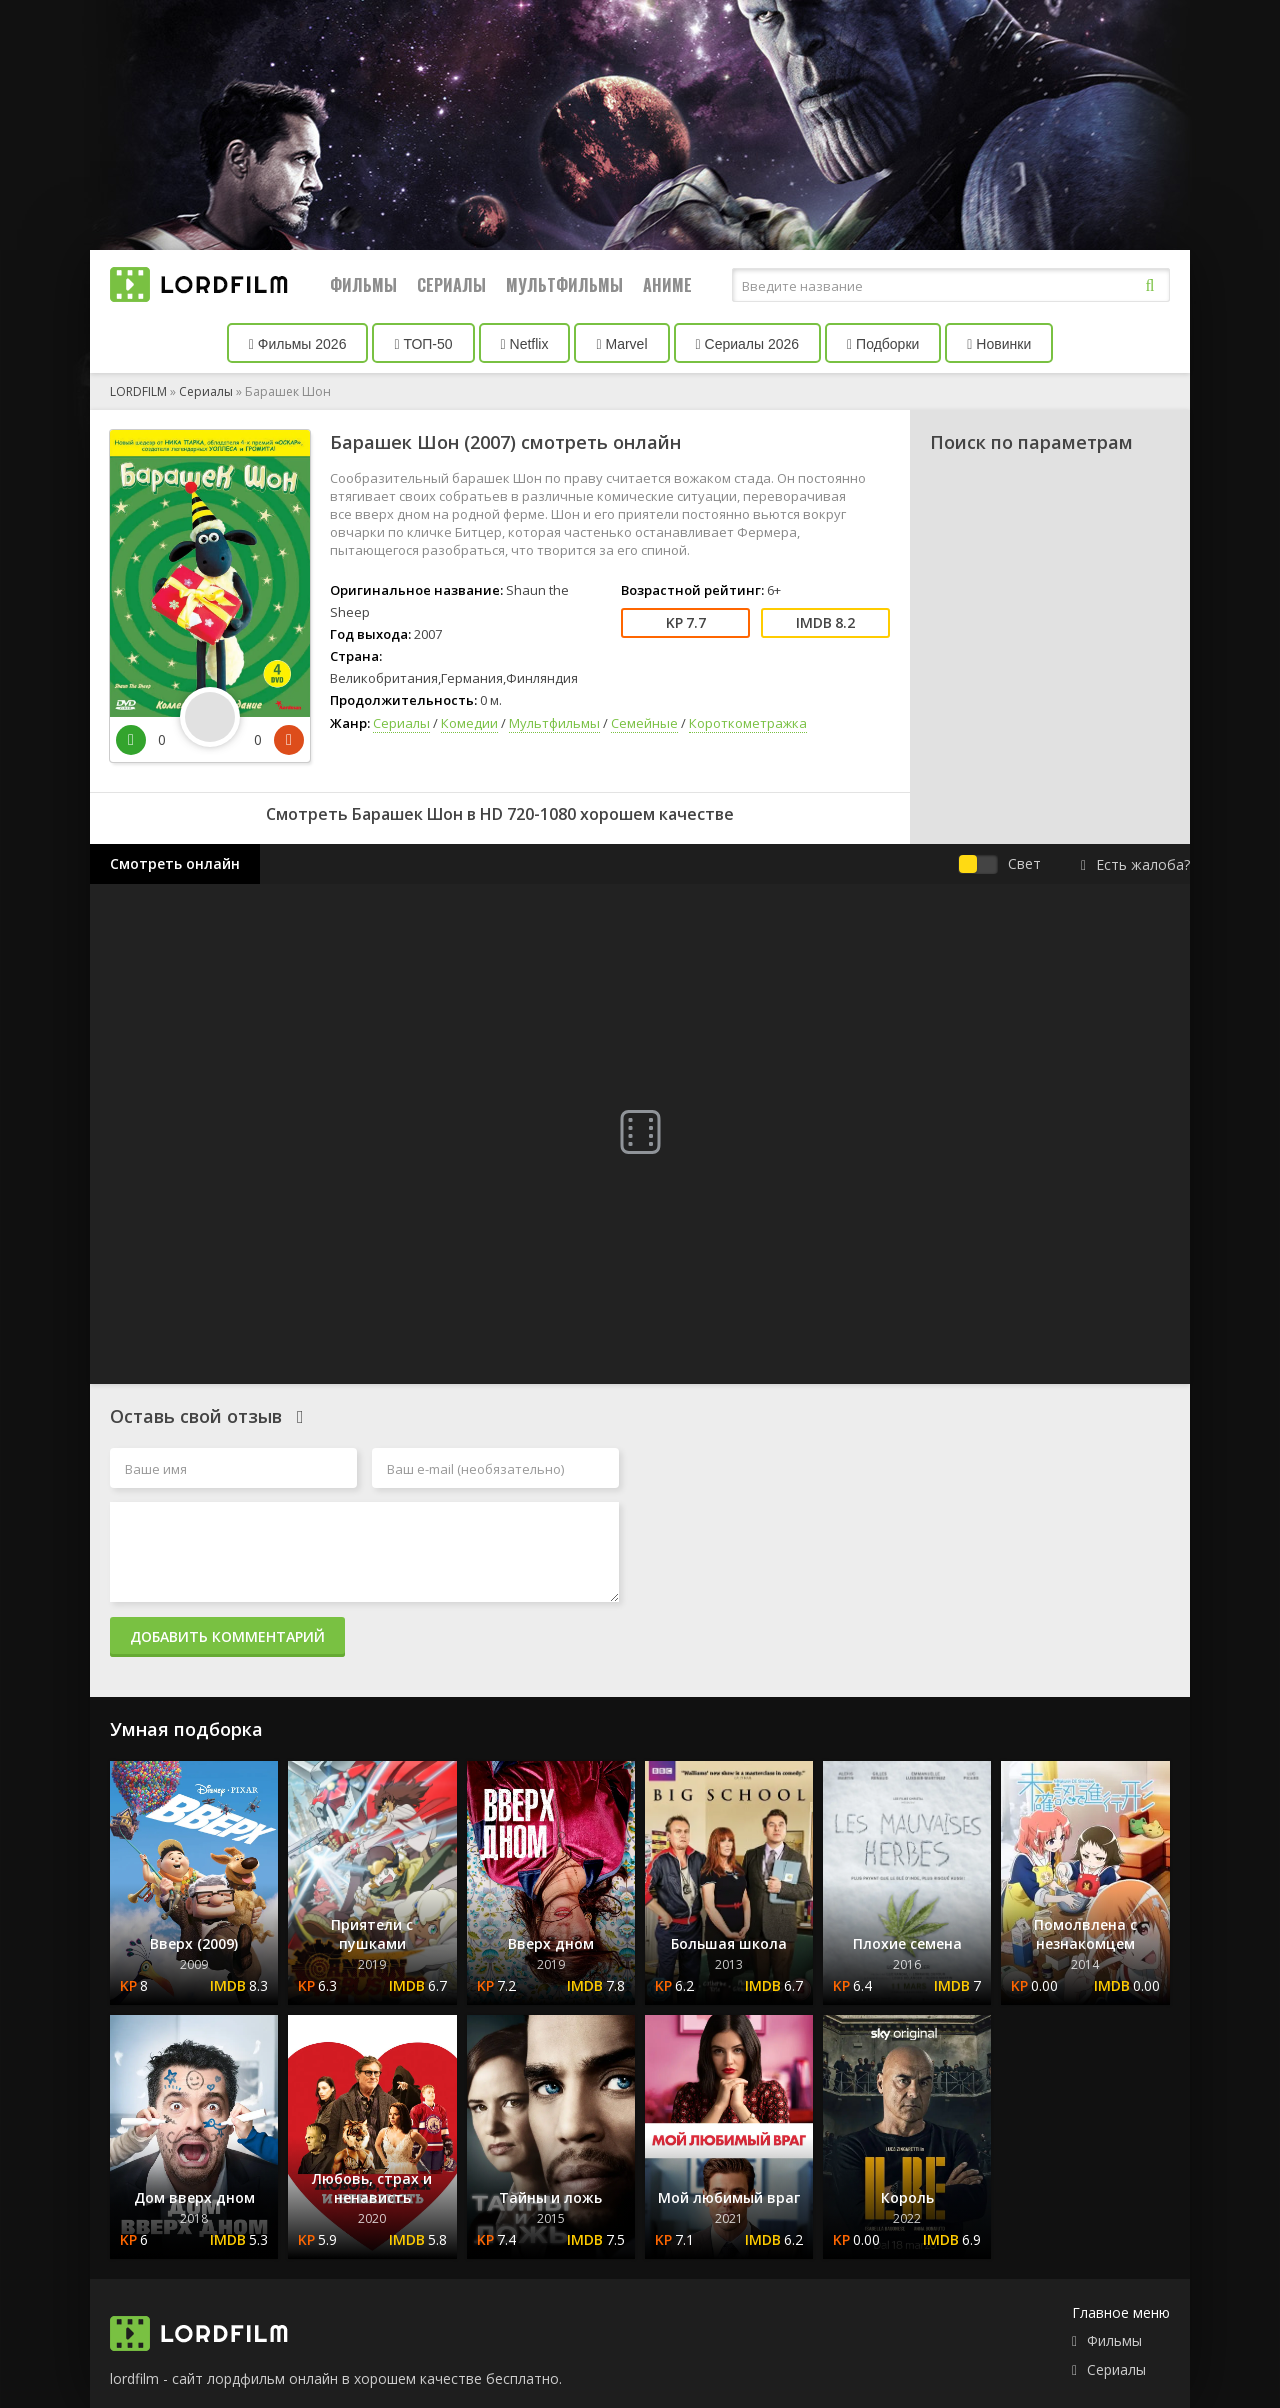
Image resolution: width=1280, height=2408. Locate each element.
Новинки (999, 344)
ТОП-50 (423, 344)
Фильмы (363, 285)
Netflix (525, 344)
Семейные (644, 723)
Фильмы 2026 (298, 344)
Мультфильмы (564, 285)
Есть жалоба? (1135, 864)
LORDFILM (138, 391)
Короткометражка (748, 723)
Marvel (621, 344)
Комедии (469, 723)
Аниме (667, 285)
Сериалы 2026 (748, 344)
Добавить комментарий (227, 1636)
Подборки (883, 344)
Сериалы (451, 285)
